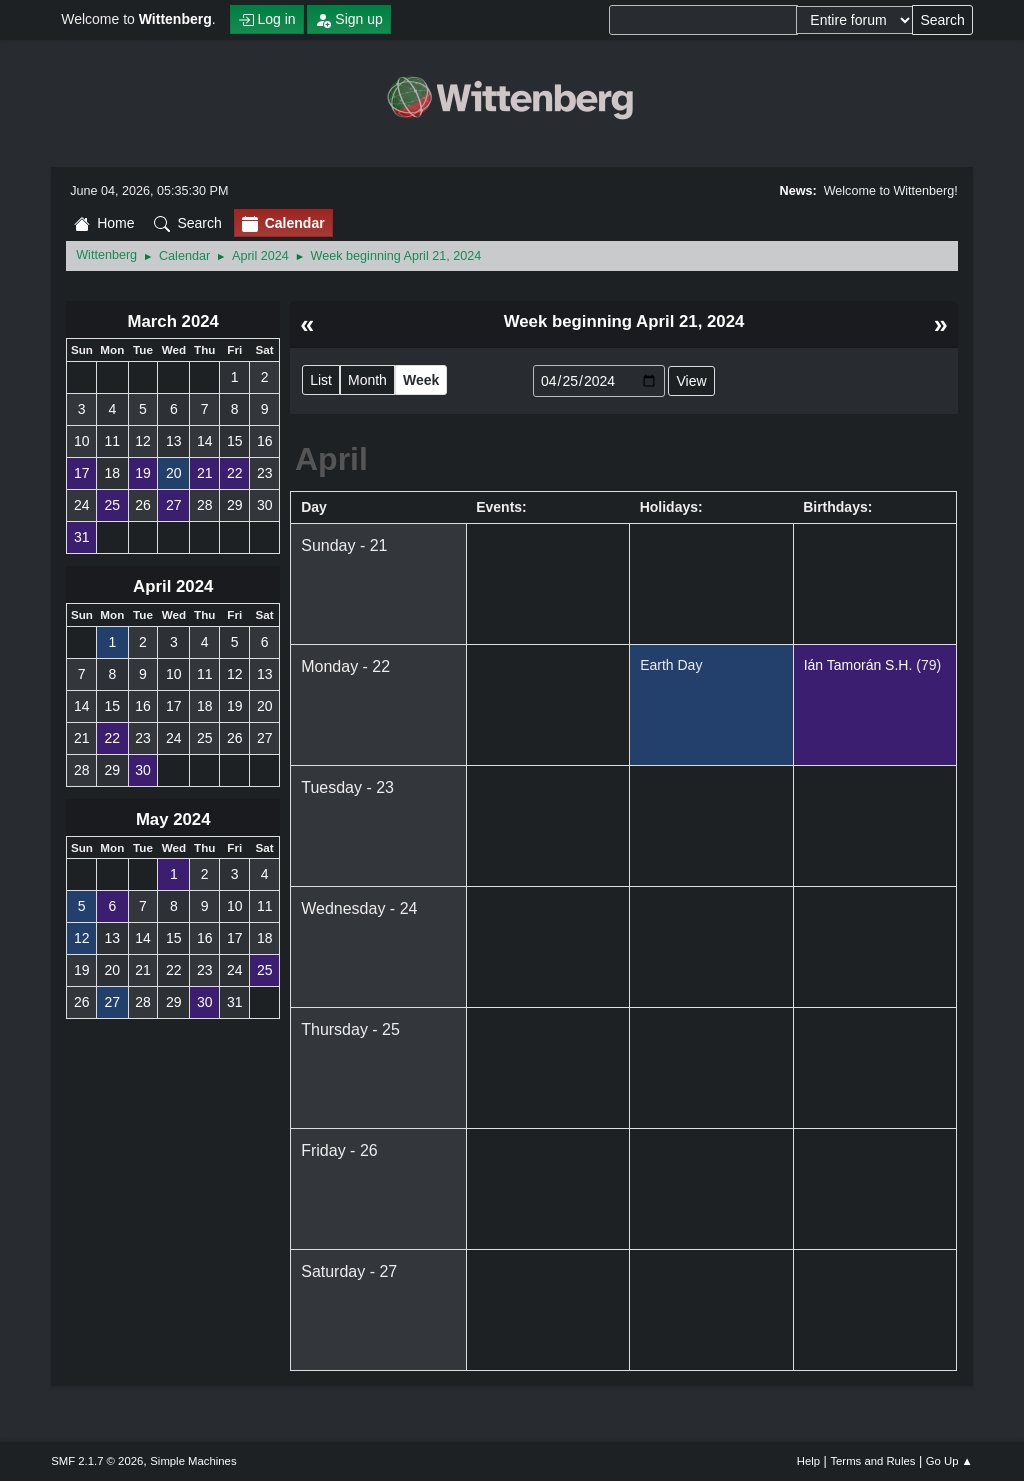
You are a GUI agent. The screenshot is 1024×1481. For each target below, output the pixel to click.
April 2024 (173, 586)
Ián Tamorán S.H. (858, 665)
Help (808, 1461)
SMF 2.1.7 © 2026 (97, 1461)
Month (367, 380)
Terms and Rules (872, 1461)
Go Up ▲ (949, 1461)
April (331, 459)
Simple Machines (193, 1461)
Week (421, 380)
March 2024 (172, 321)
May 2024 (173, 819)
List (321, 380)
